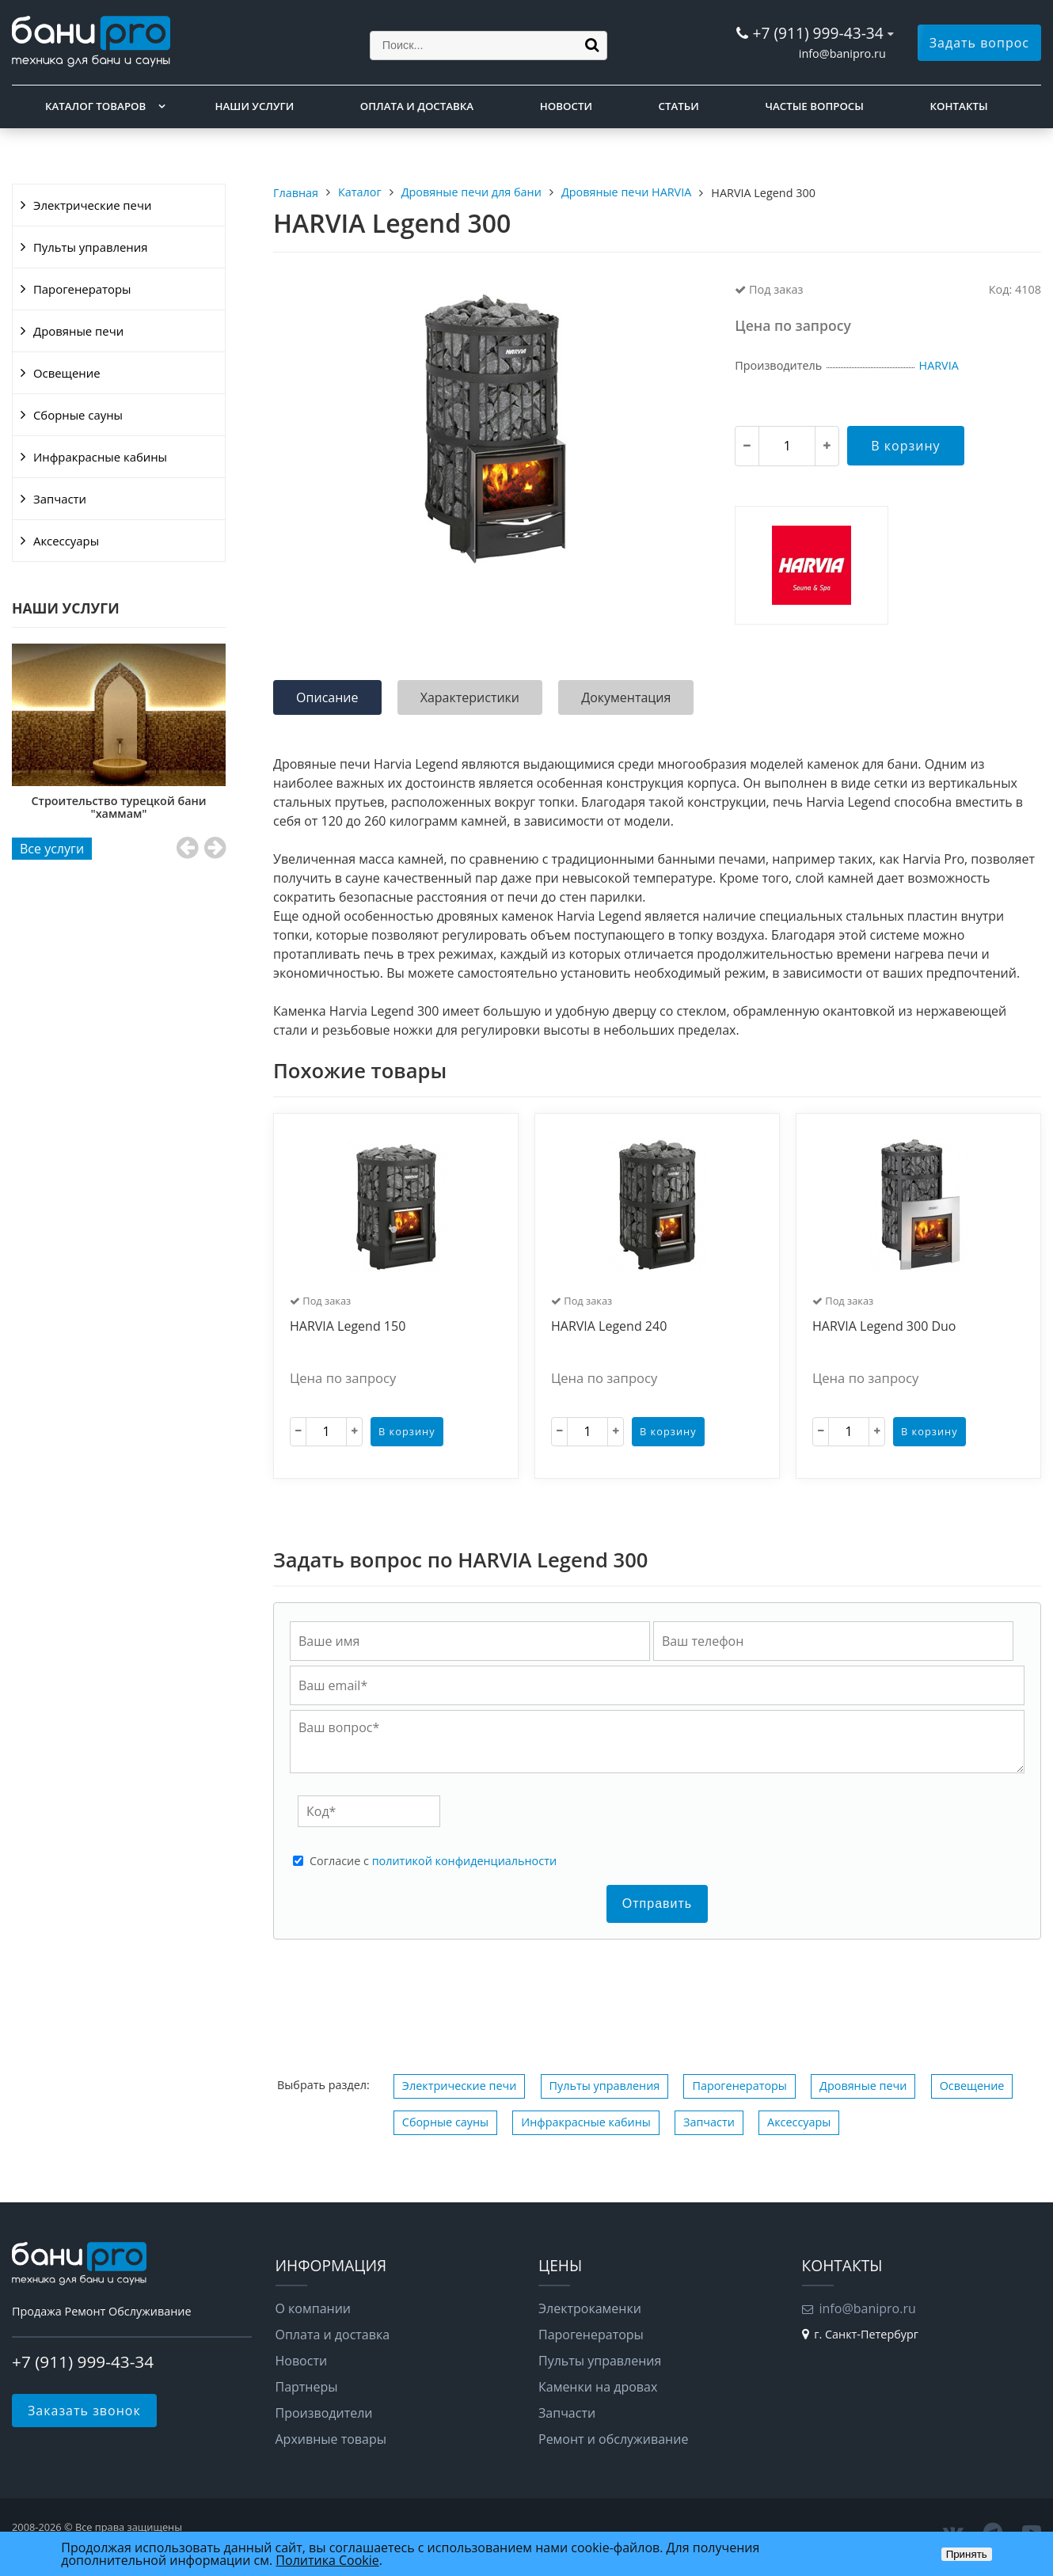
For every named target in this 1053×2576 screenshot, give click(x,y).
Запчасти (59, 499)
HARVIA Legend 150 (347, 1327)
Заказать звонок (84, 2410)
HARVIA (939, 365)
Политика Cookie (327, 2560)
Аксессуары (66, 541)
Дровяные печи (78, 331)
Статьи (679, 106)
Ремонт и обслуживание (613, 2439)
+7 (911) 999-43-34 (817, 33)
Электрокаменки (589, 2308)
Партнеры (307, 2386)
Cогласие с (433, 1861)
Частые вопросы (814, 106)
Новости (566, 106)
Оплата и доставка (416, 106)
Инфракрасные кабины (100, 457)
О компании (314, 2308)
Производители (324, 2413)
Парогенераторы (82, 289)
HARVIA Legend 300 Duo (884, 1327)
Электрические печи (92, 205)
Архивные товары (331, 2439)
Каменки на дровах (597, 2386)
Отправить (657, 1903)
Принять (966, 2554)
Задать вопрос (979, 42)
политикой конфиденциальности (464, 1860)
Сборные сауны (78, 415)
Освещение (67, 373)
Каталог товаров (95, 106)
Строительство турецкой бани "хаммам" (119, 807)
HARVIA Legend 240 (609, 1327)
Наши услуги (255, 106)
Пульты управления (90, 247)
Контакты (959, 106)
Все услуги (52, 848)
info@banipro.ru (842, 53)
